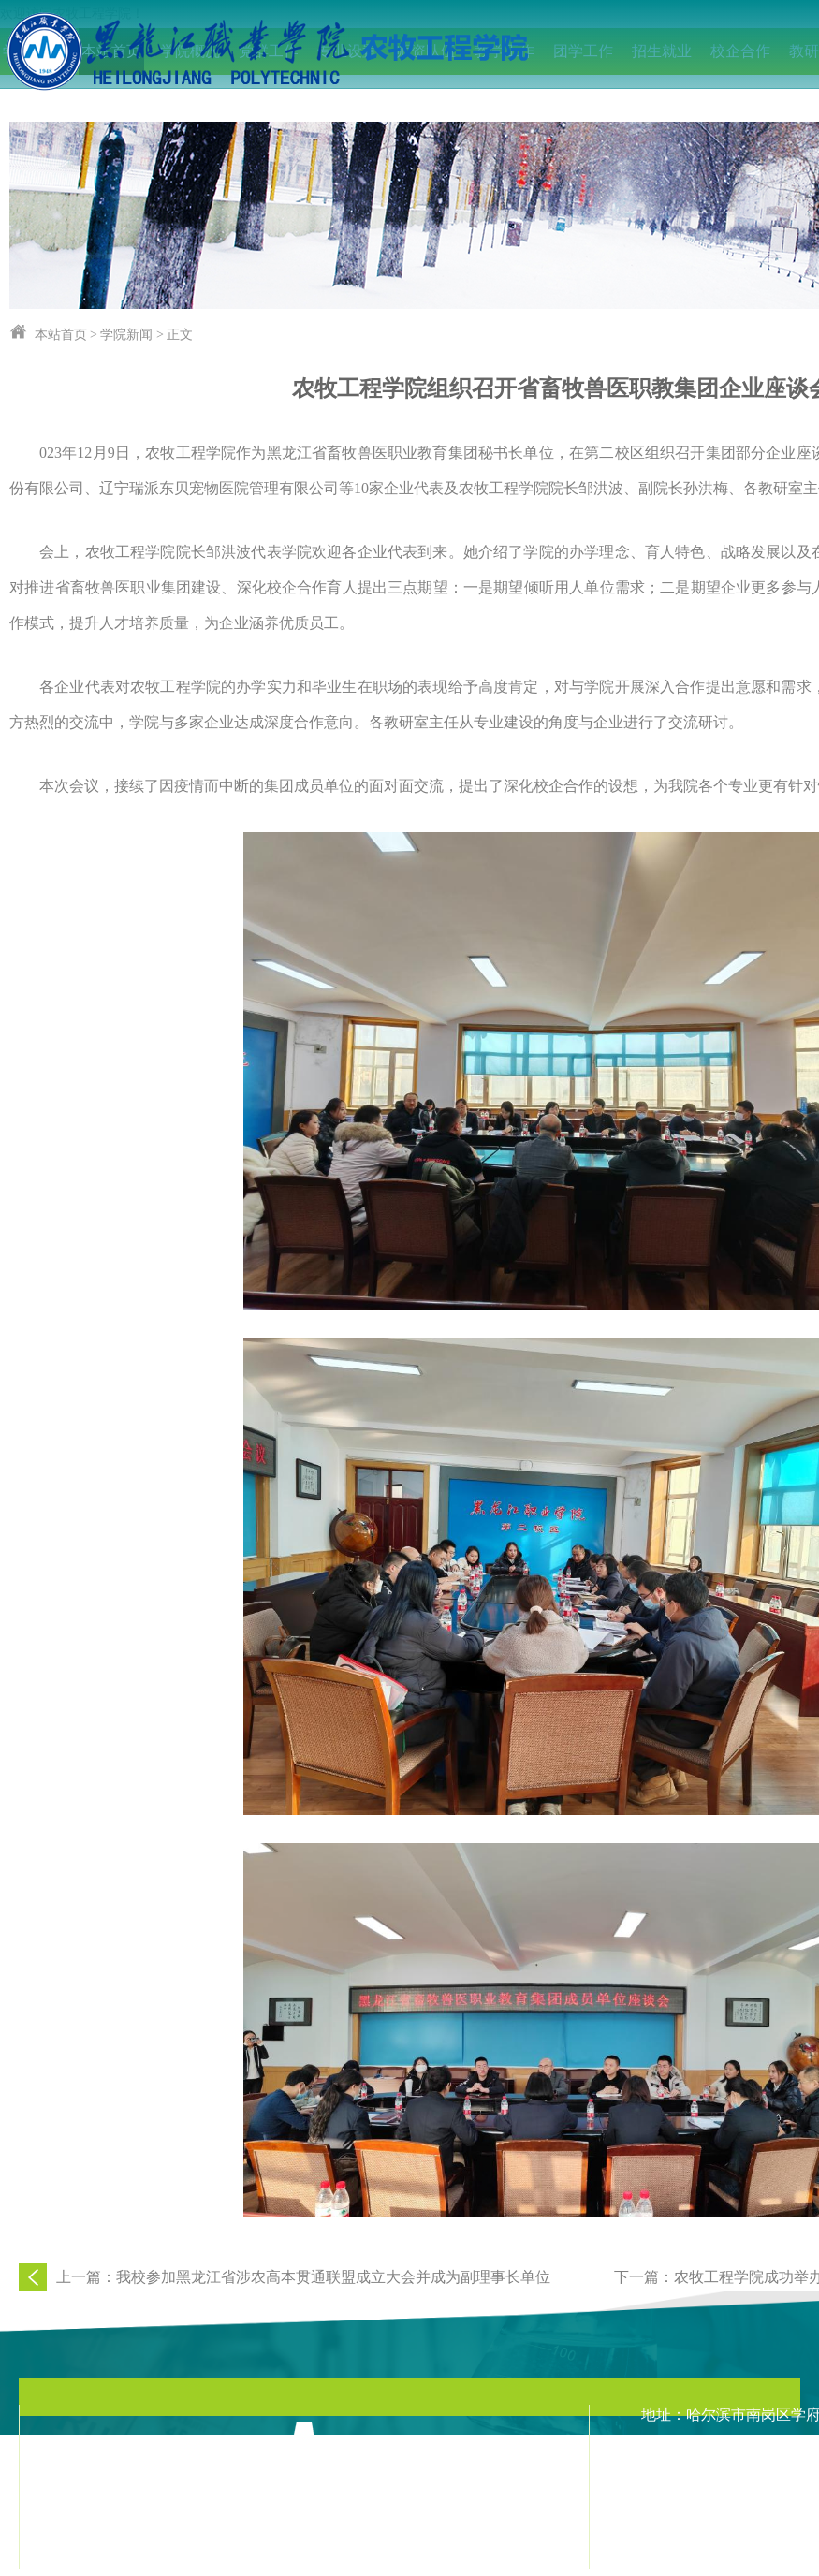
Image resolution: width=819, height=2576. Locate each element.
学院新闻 (126, 335)
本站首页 (61, 335)
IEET (33, 98)
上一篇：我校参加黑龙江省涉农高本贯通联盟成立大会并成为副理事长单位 (303, 2277)
